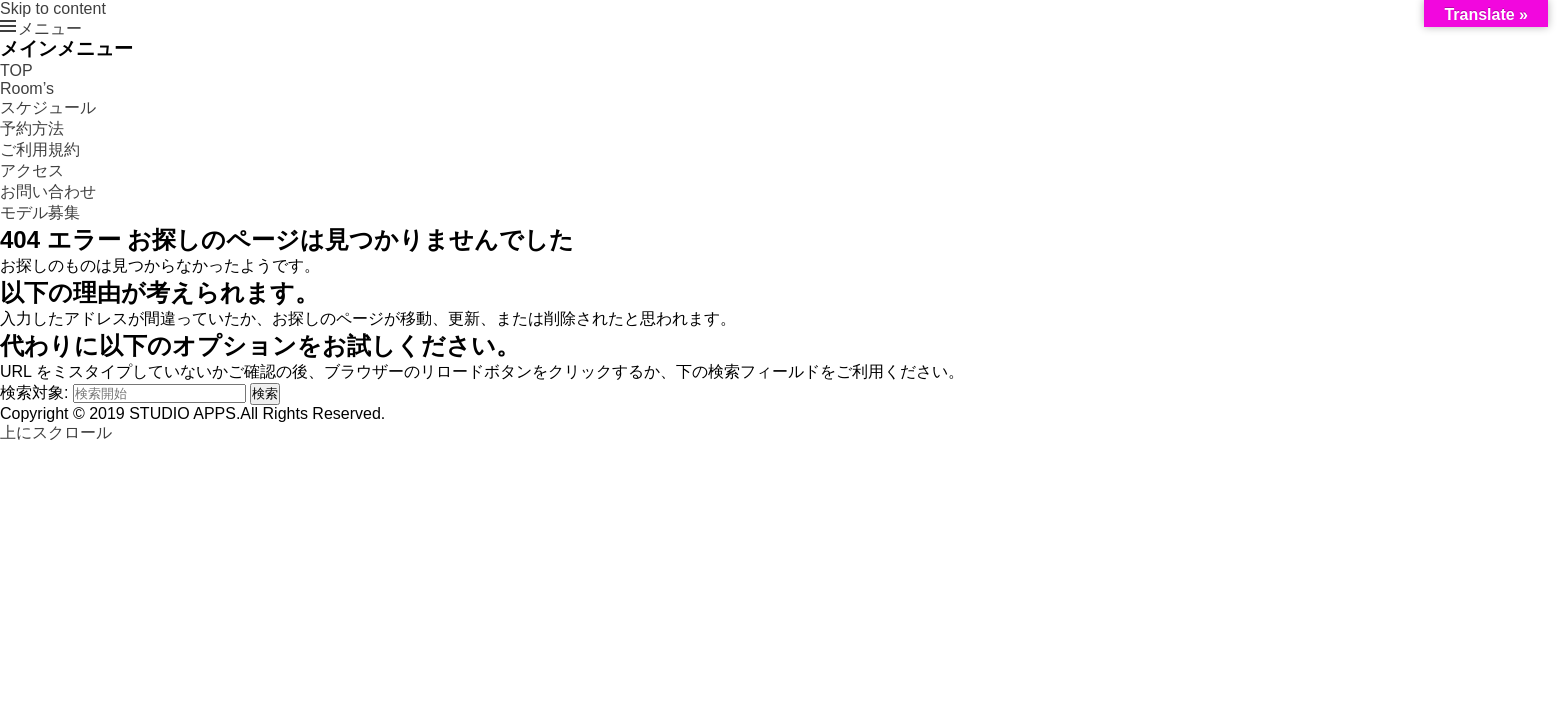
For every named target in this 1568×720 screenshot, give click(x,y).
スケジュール (48, 107)
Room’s (27, 88)
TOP (16, 70)
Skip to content (53, 8)
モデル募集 (40, 212)
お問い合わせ (48, 191)
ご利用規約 (40, 149)
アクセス (32, 170)
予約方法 (32, 128)
